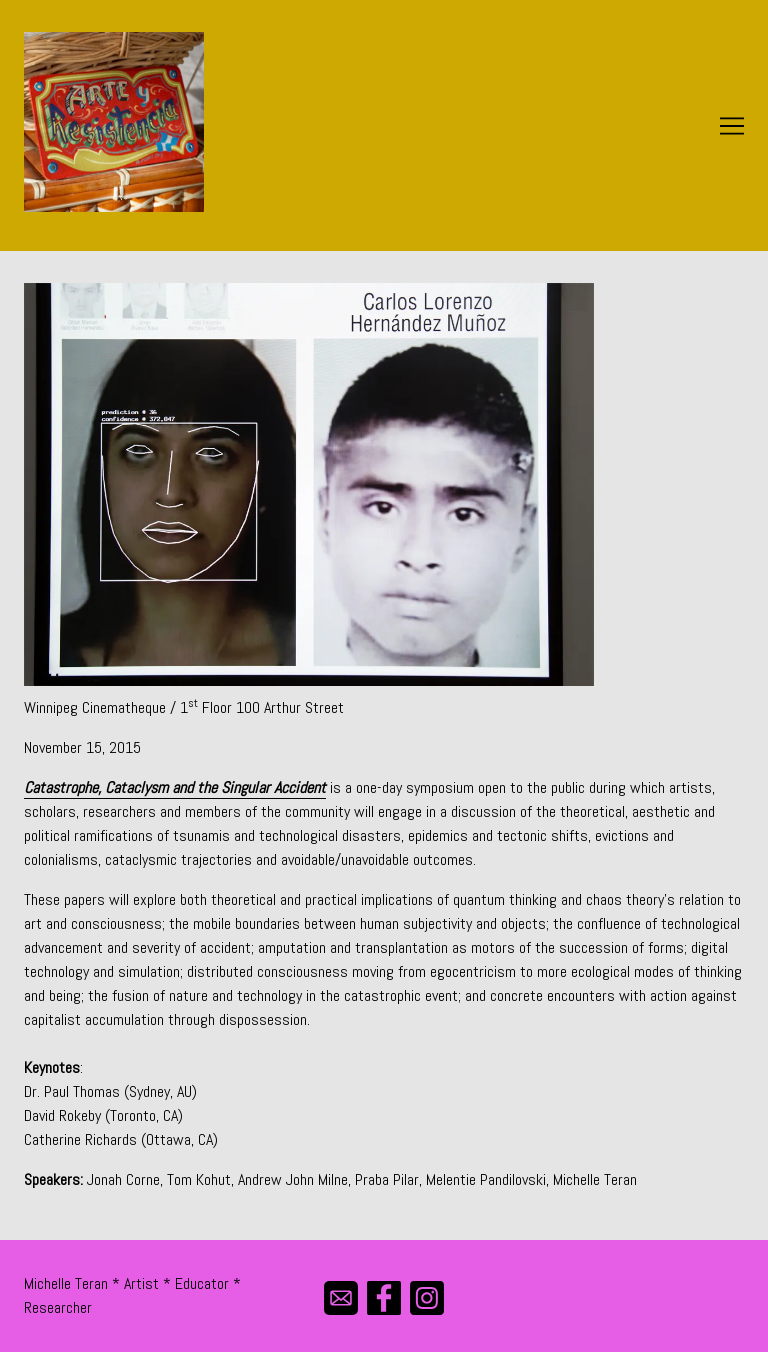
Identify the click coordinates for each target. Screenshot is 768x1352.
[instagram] (427, 1297)
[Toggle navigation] (732, 126)
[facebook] (384, 1297)
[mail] (341, 1297)
